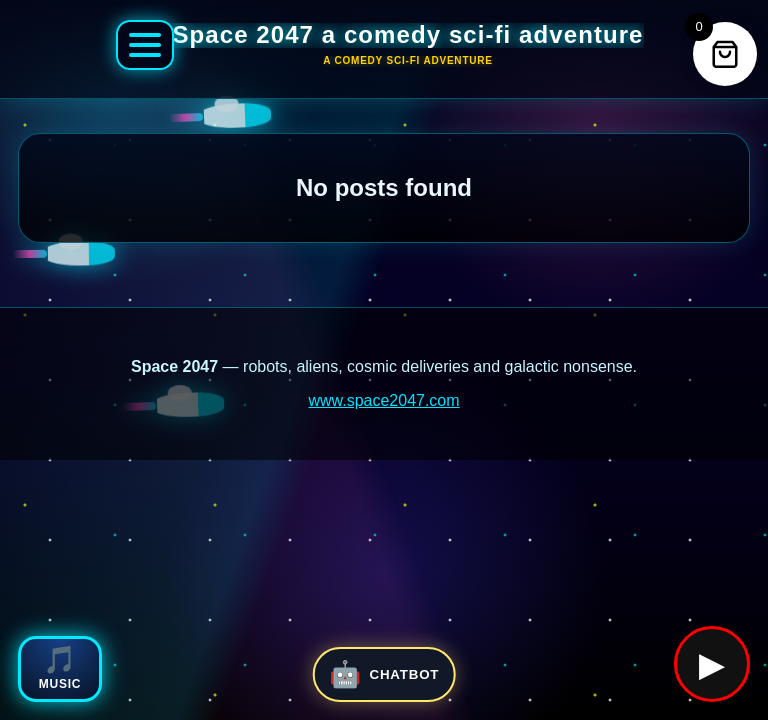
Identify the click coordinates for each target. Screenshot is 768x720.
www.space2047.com (383, 400)
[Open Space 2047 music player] (60, 669)
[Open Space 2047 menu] (145, 45)
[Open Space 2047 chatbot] (384, 674)
